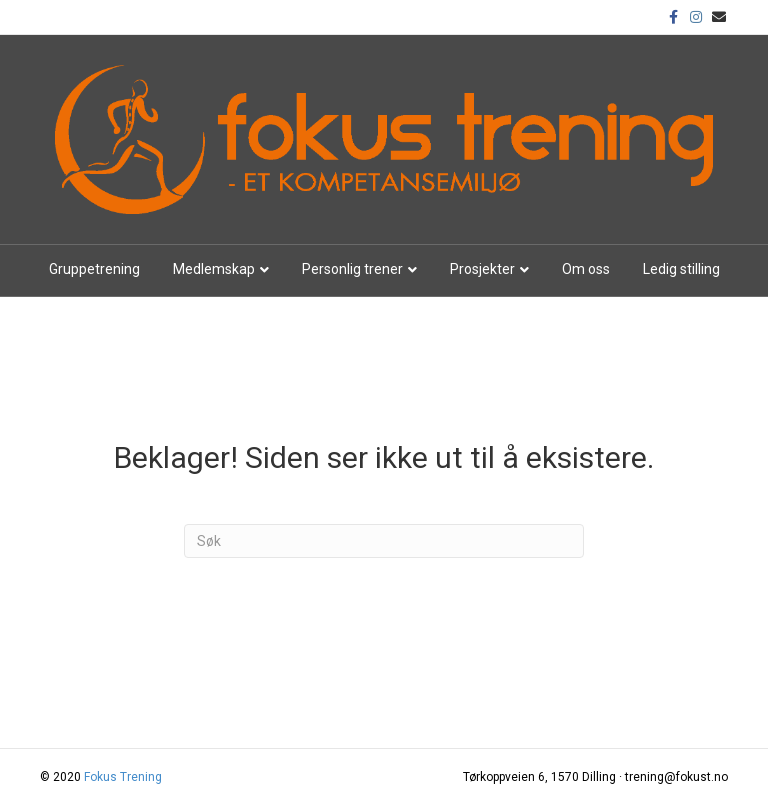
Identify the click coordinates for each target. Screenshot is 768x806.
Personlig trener (352, 269)
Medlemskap (214, 269)
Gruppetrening (94, 269)
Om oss (586, 269)
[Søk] (384, 541)
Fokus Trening (123, 777)
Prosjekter (482, 269)
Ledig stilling (681, 269)
